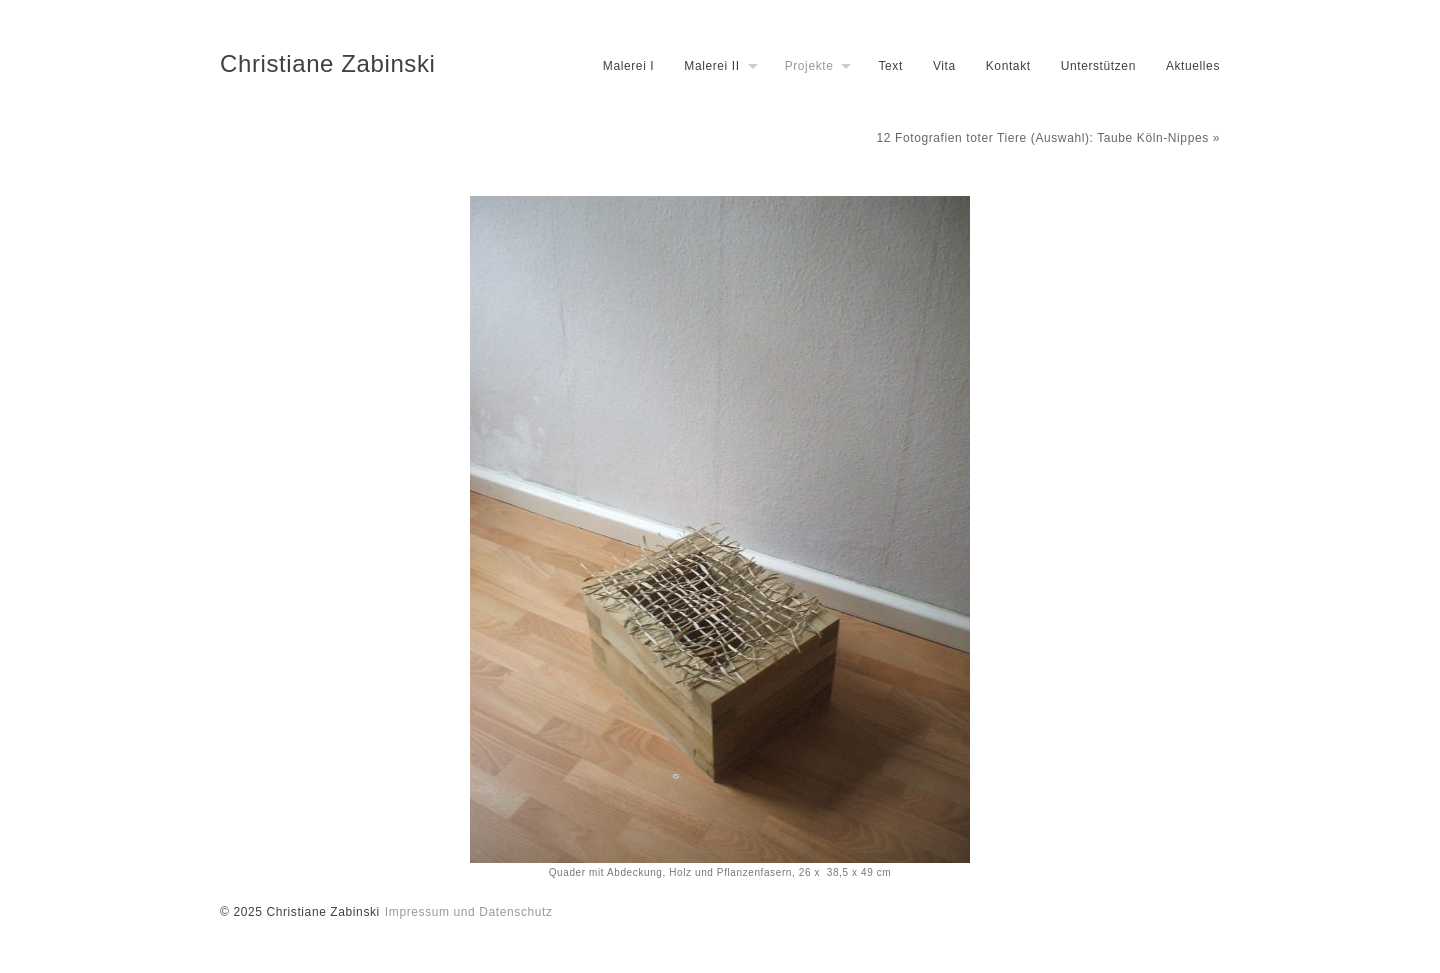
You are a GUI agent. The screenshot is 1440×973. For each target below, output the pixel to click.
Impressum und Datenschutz (469, 912)
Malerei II (711, 66)
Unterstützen (1098, 66)
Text (890, 66)
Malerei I (628, 66)
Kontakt (1008, 66)
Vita (944, 66)
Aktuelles (1193, 66)
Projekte (809, 66)
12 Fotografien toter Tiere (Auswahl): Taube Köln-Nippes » (1048, 138)
